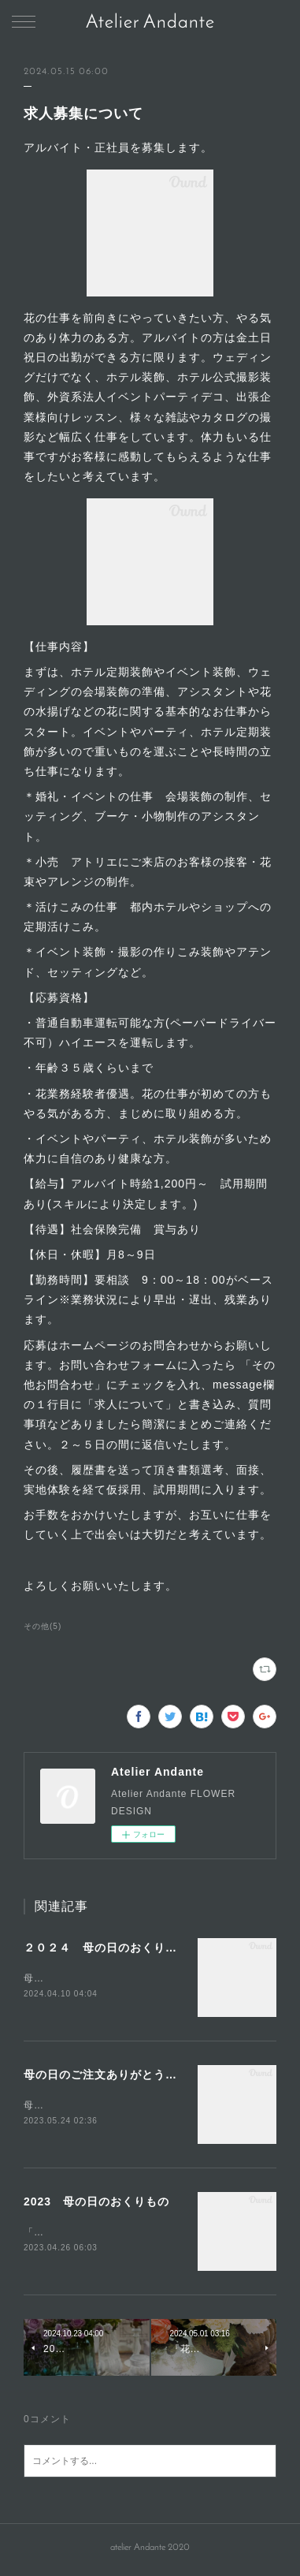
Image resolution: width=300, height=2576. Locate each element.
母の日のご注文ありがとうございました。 (136, 2076)
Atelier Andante (150, 22)
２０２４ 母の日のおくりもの (106, 1947)
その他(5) (42, 1626)
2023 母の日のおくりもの (96, 2204)
